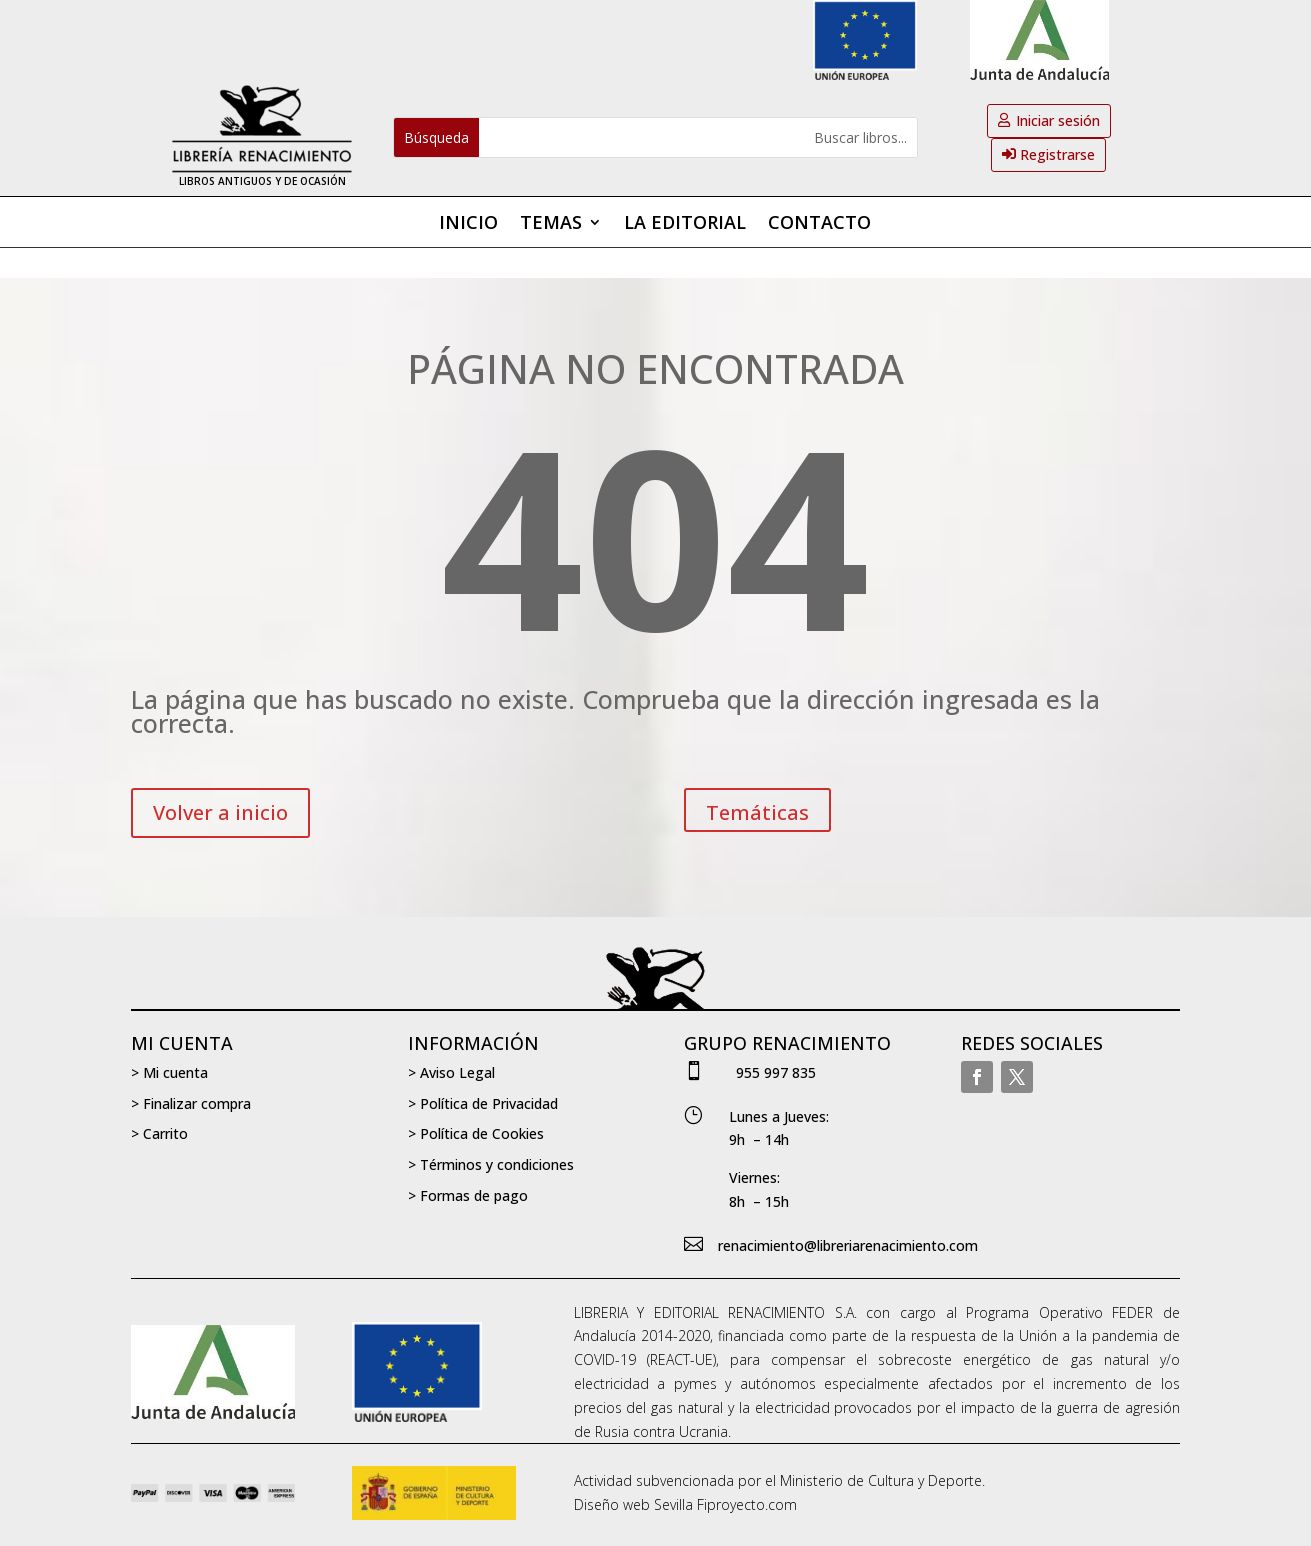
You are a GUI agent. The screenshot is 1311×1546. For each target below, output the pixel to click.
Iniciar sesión (1058, 120)
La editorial (685, 224)
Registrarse (1057, 154)
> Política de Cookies (476, 1133)
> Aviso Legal (451, 1072)
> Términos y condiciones (491, 1164)
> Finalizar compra (191, 1103)
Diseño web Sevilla (633, 1504)
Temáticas (757, 812)
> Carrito (159, 1133)
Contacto (819, 224)
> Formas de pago (468, 1195)
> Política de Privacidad (483, 1103)
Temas (551, 224)
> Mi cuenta (169, 1072)
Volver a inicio (220, 812)
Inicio (468, 224)
